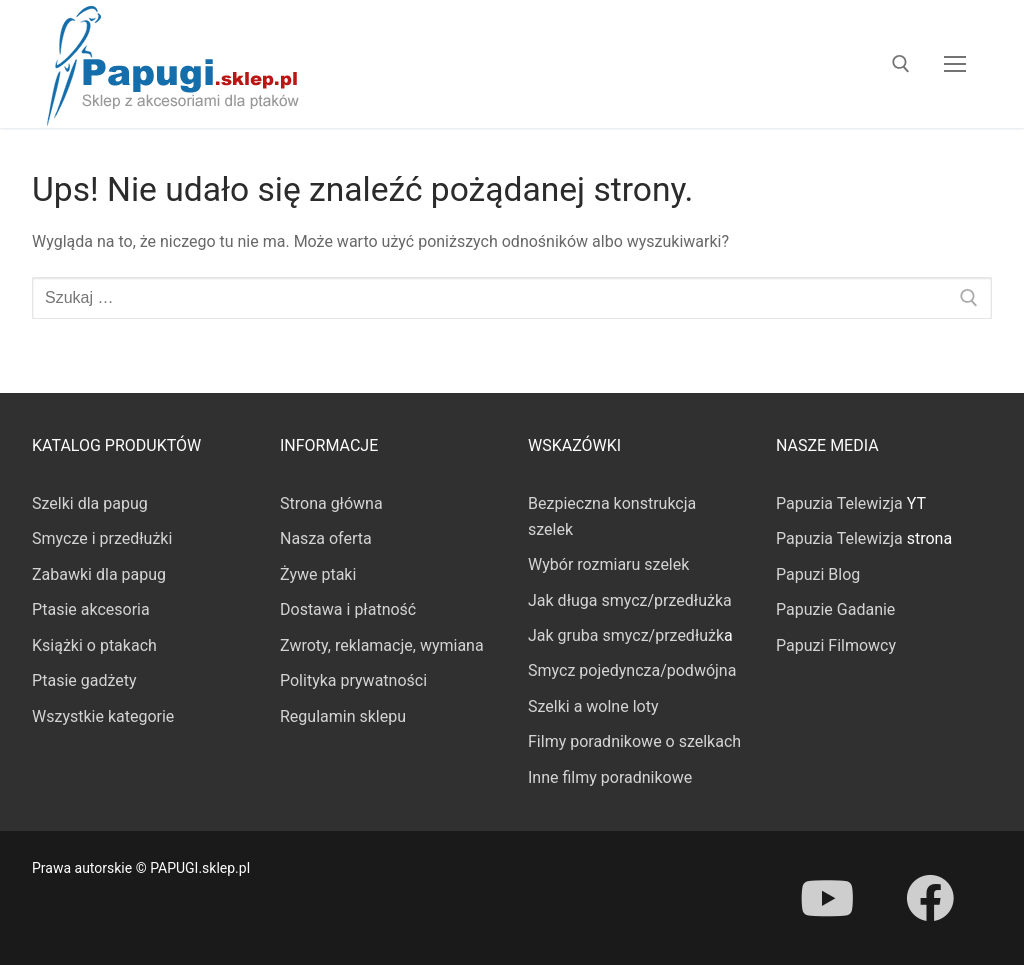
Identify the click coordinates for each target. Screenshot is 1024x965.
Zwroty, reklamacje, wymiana (382, 645)
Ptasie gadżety (84, 680)
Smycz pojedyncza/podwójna (632, 670)
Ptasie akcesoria (91, 609)
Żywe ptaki (318, 574)
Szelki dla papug (90, 503)
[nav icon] (955, 64)
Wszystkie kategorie (103, 716)
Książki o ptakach (94, 645)
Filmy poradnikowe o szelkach (634, 741)
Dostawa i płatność (348, 609)
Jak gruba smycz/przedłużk (626, 635)
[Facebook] (929, 898)
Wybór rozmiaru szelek (608, 564)
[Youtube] (827, 898)
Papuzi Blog (818, 574)
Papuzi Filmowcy (836, 645)
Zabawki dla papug (99, 574)
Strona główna (331, 503)
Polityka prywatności (353, 680)
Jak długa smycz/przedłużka (630, 600)
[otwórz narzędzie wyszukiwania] (901, 64)
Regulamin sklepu (343, 716)
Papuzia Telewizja (839, 503)
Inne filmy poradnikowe (610, 777)
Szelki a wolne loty (593, 706)
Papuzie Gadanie (835, 609)
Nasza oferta (326, 538)
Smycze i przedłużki (102, 538)
